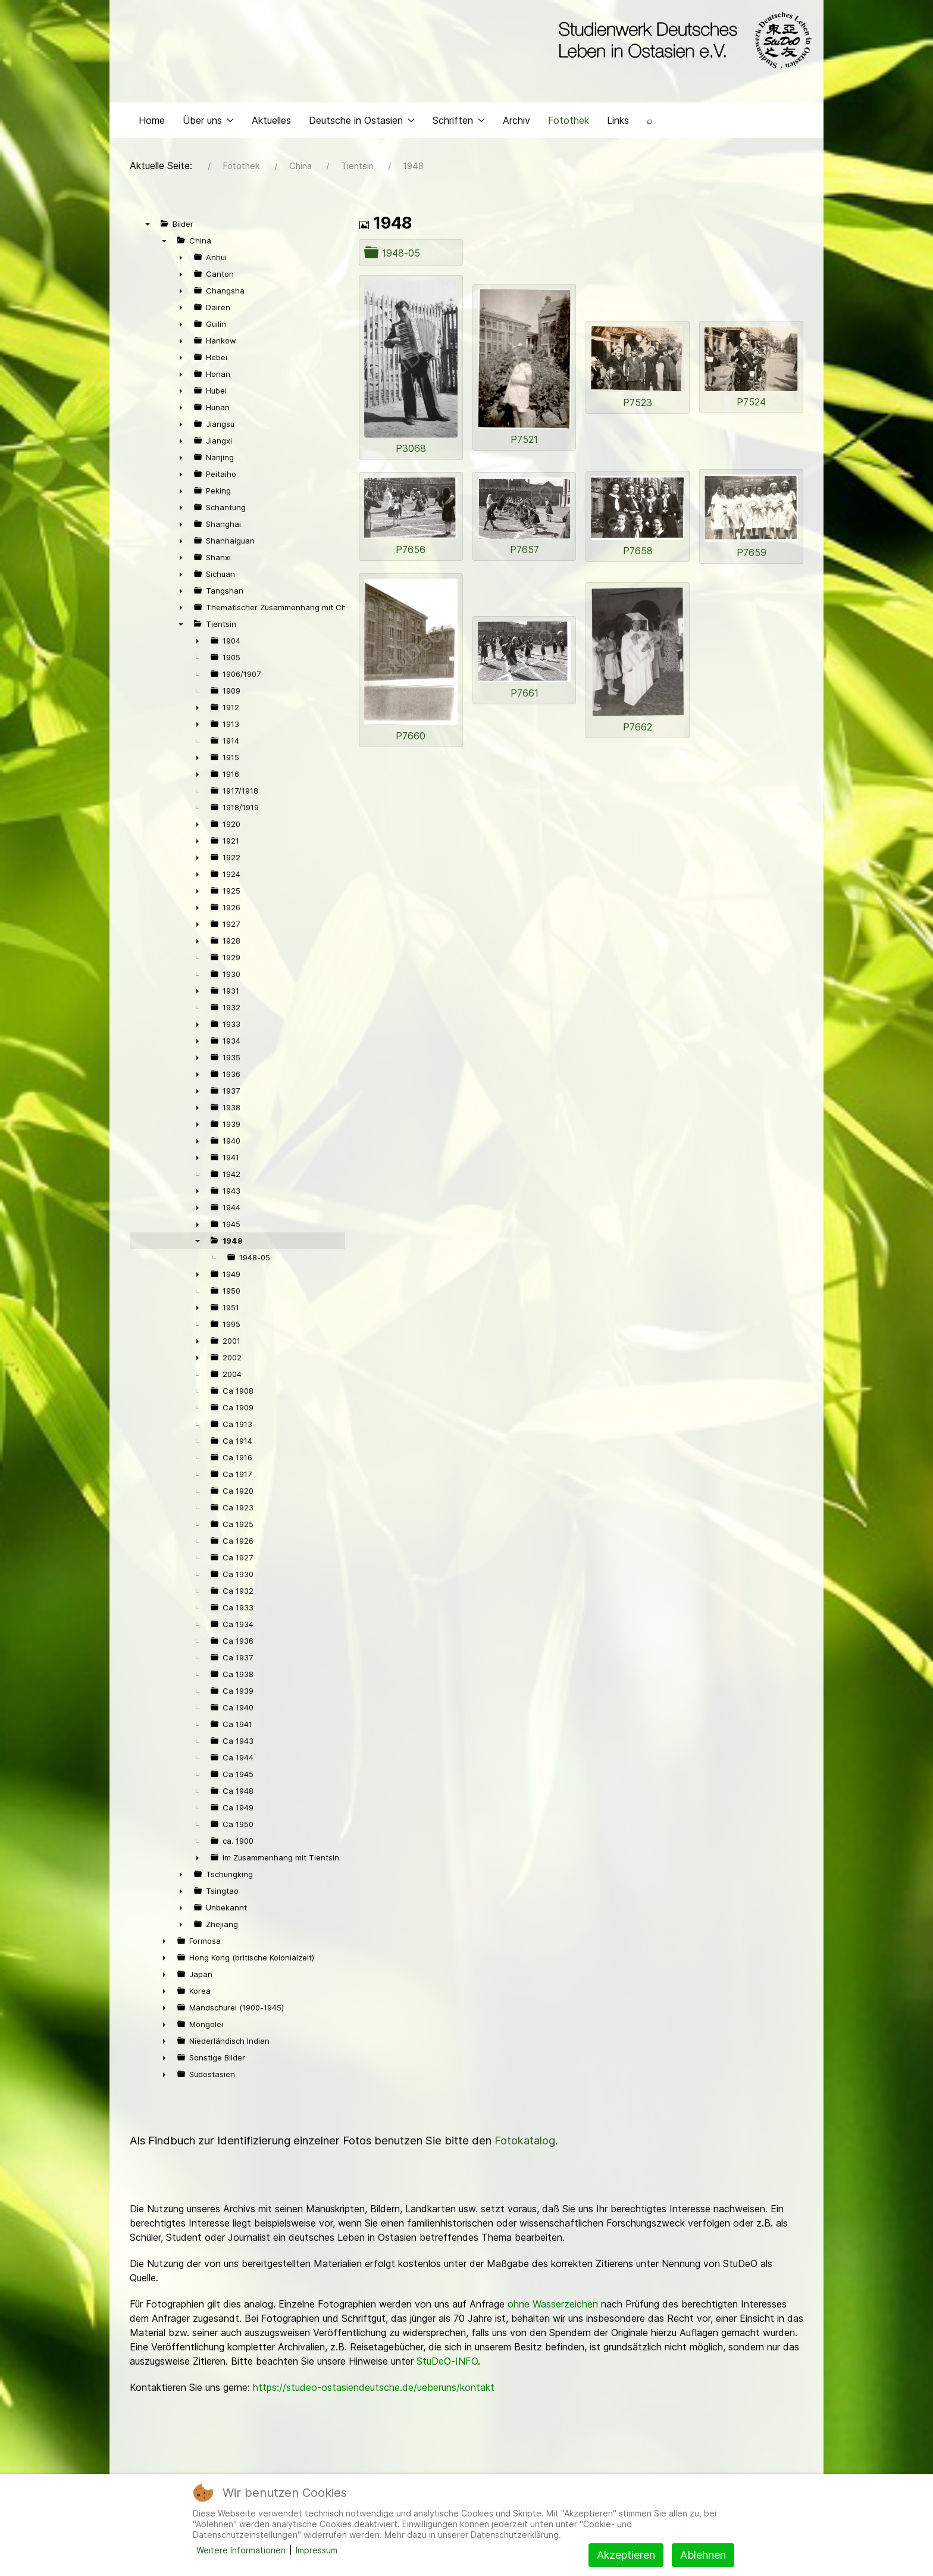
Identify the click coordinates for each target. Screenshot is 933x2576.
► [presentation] (181, 260)
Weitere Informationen (241, 2550)
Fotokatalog (524, 2143)
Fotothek (568, 123)
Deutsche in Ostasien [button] (362, 123)
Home (152, 123)
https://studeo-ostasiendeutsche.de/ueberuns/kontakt (373, 2390)
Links (618, 123)
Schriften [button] (459, 123)
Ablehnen (703, 2555)
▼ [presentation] (147, 226)
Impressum (316, 2550)
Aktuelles (271, 123)
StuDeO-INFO (447, 2364)
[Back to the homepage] (682, 40)
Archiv (516, 123)
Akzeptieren (626, 2555)
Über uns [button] (208, 123)
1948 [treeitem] (233, 1243)
